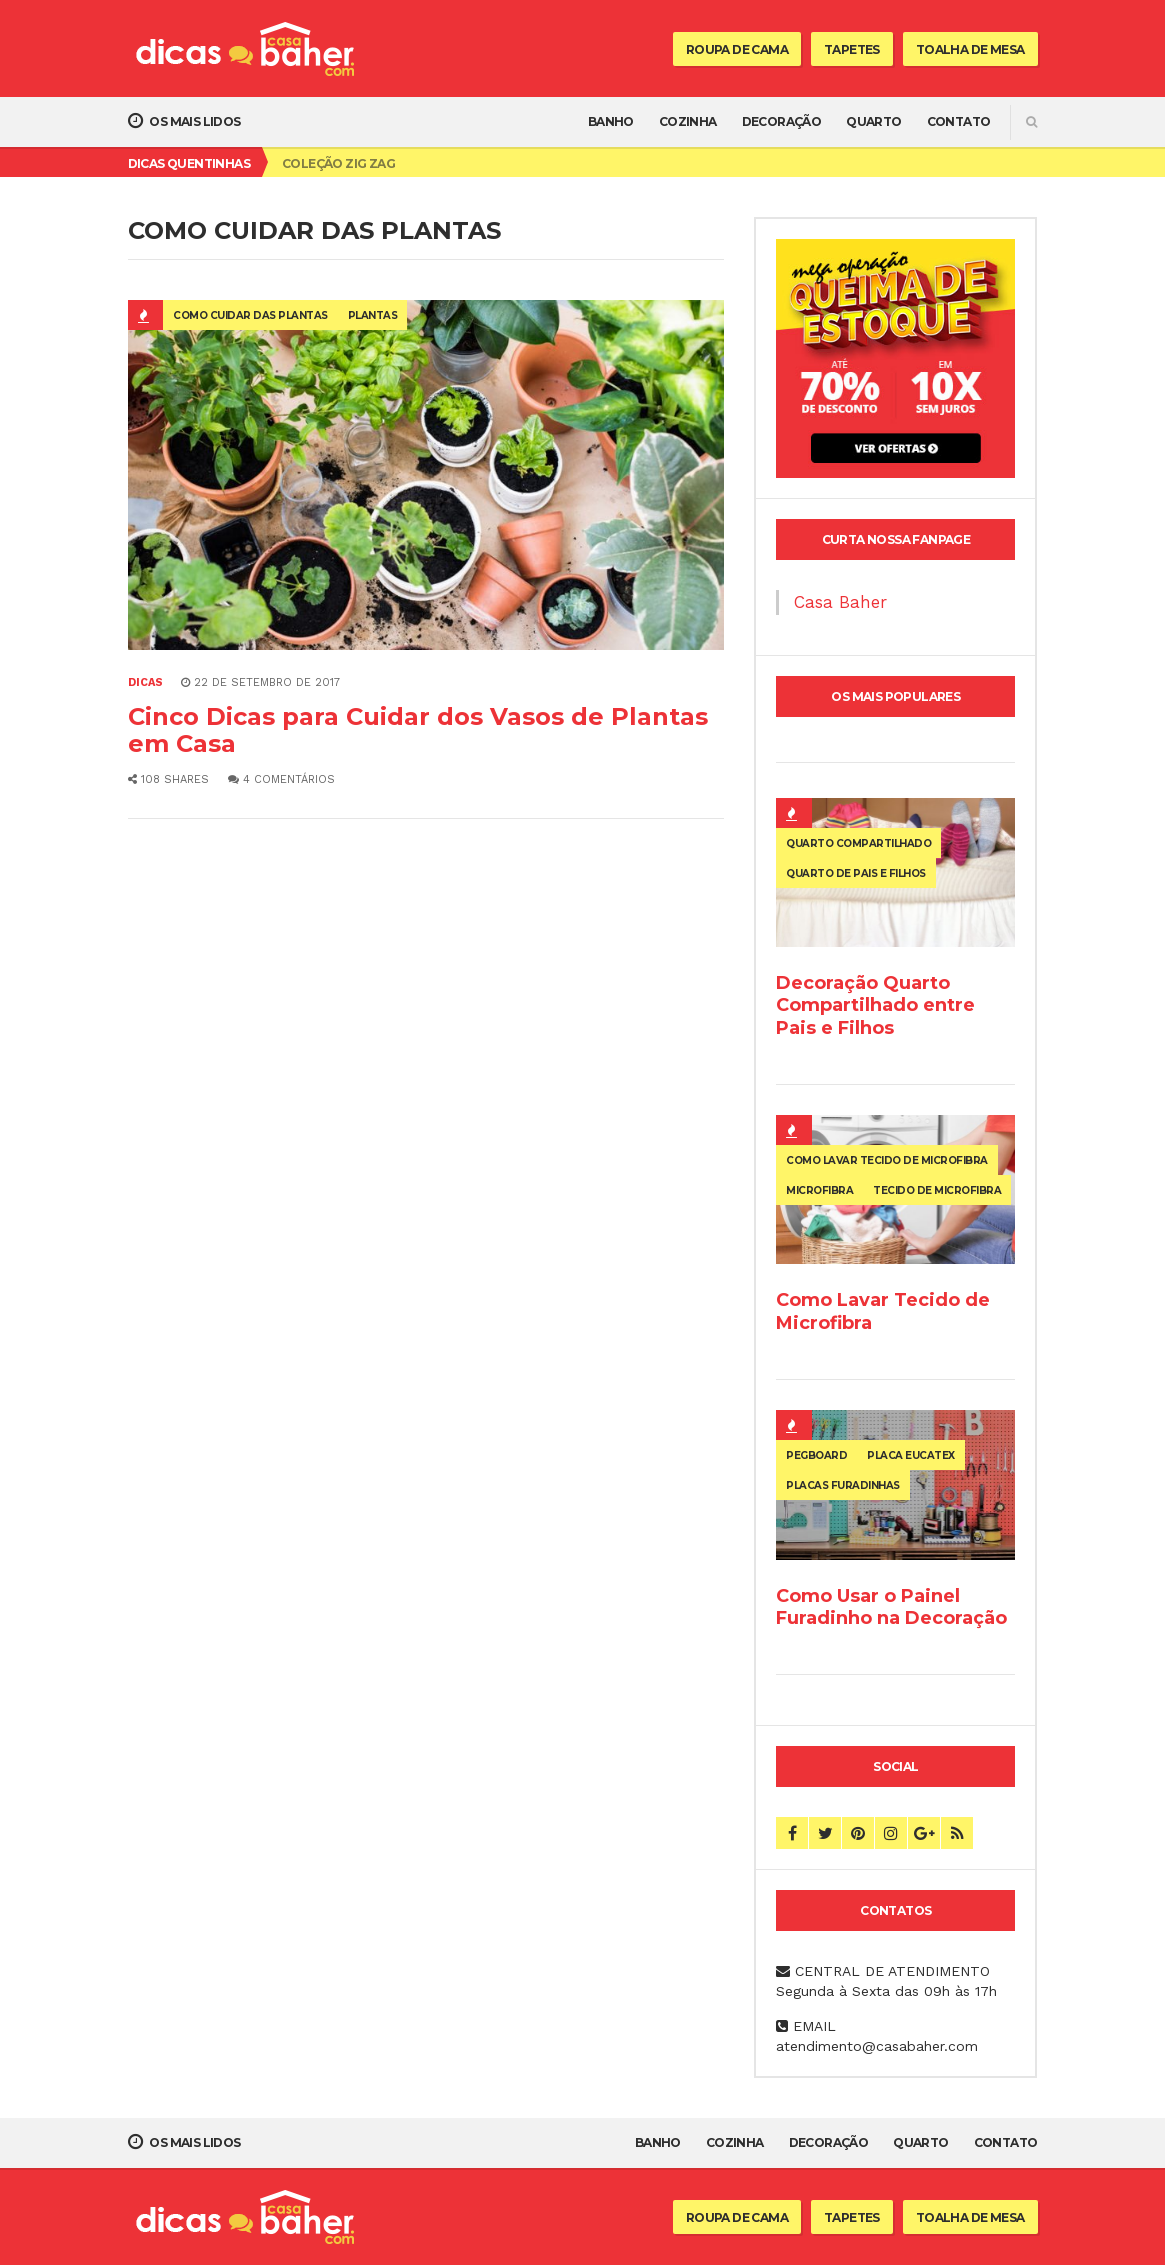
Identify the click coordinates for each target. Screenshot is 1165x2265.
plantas (373, 315)
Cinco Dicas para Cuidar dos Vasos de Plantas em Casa (418, 730)
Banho (611, 121)
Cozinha (688, 121)
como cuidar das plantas (250, 315)
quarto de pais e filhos (856, 873)
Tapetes (852, 49)
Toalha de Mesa (970, 49)
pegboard (816, 1455)
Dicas (145, 682)
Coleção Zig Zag (338, 163)
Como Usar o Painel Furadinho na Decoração (891, 1607)
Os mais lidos (184, 121)
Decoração (782, 121)
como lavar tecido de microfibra (887, 1160)
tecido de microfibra (937, 1190)
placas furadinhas (843, 1485)
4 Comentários (281, 779)
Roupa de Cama (737, 49)
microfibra (819, 1190)
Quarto (873, 121)
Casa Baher (840, 602)
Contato (959, 121)
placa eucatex (911, 1455)
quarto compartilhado (858, 843)
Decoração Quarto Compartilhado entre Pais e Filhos (875, 1005)
